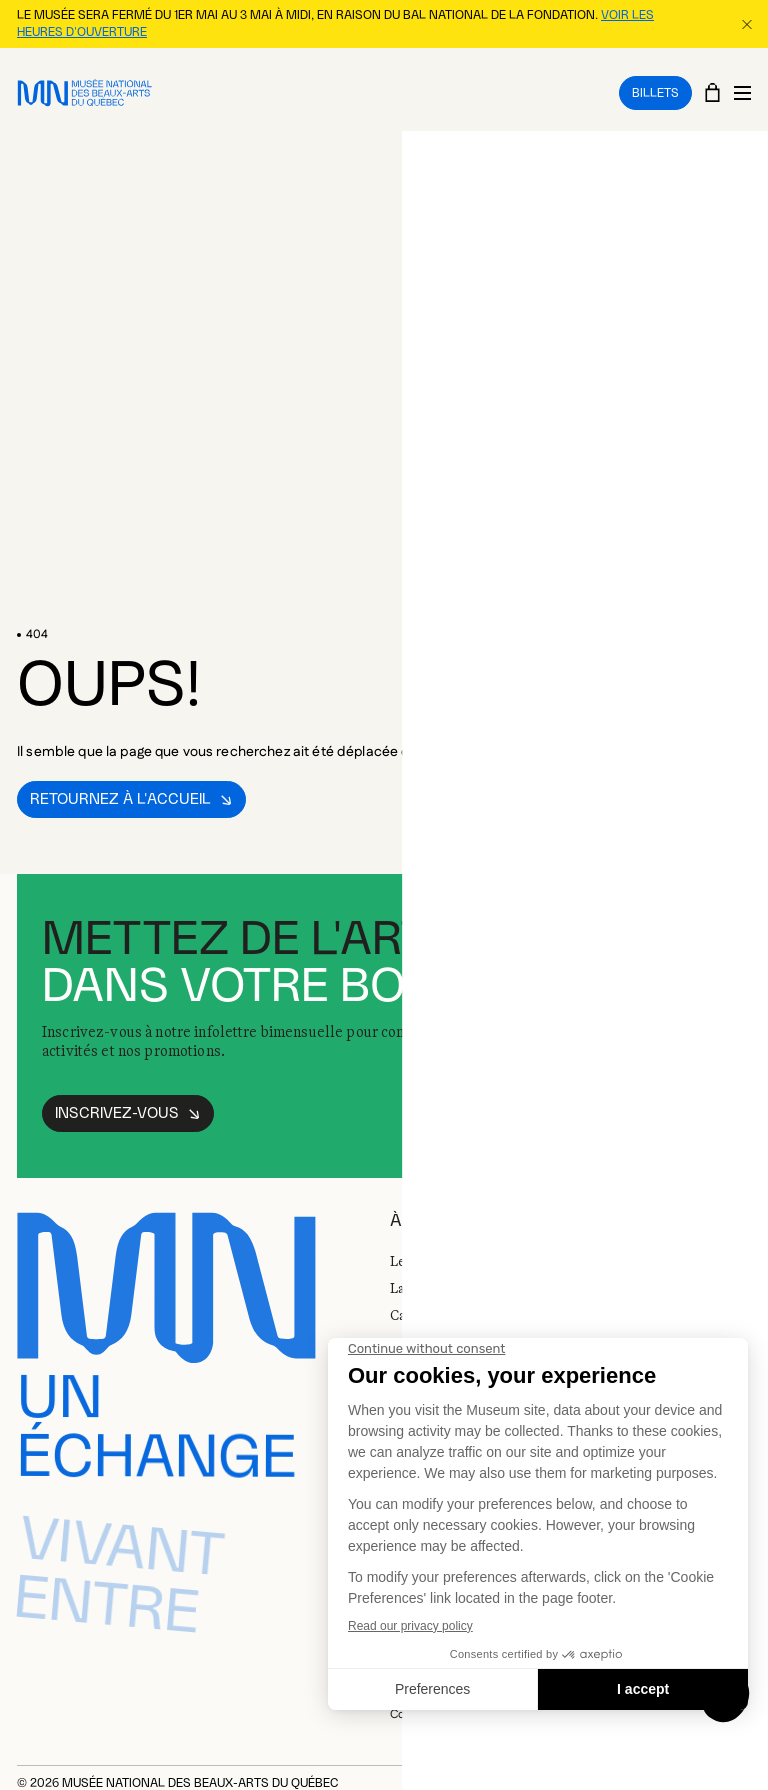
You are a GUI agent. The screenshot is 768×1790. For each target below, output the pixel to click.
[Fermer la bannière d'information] (746, 23)
